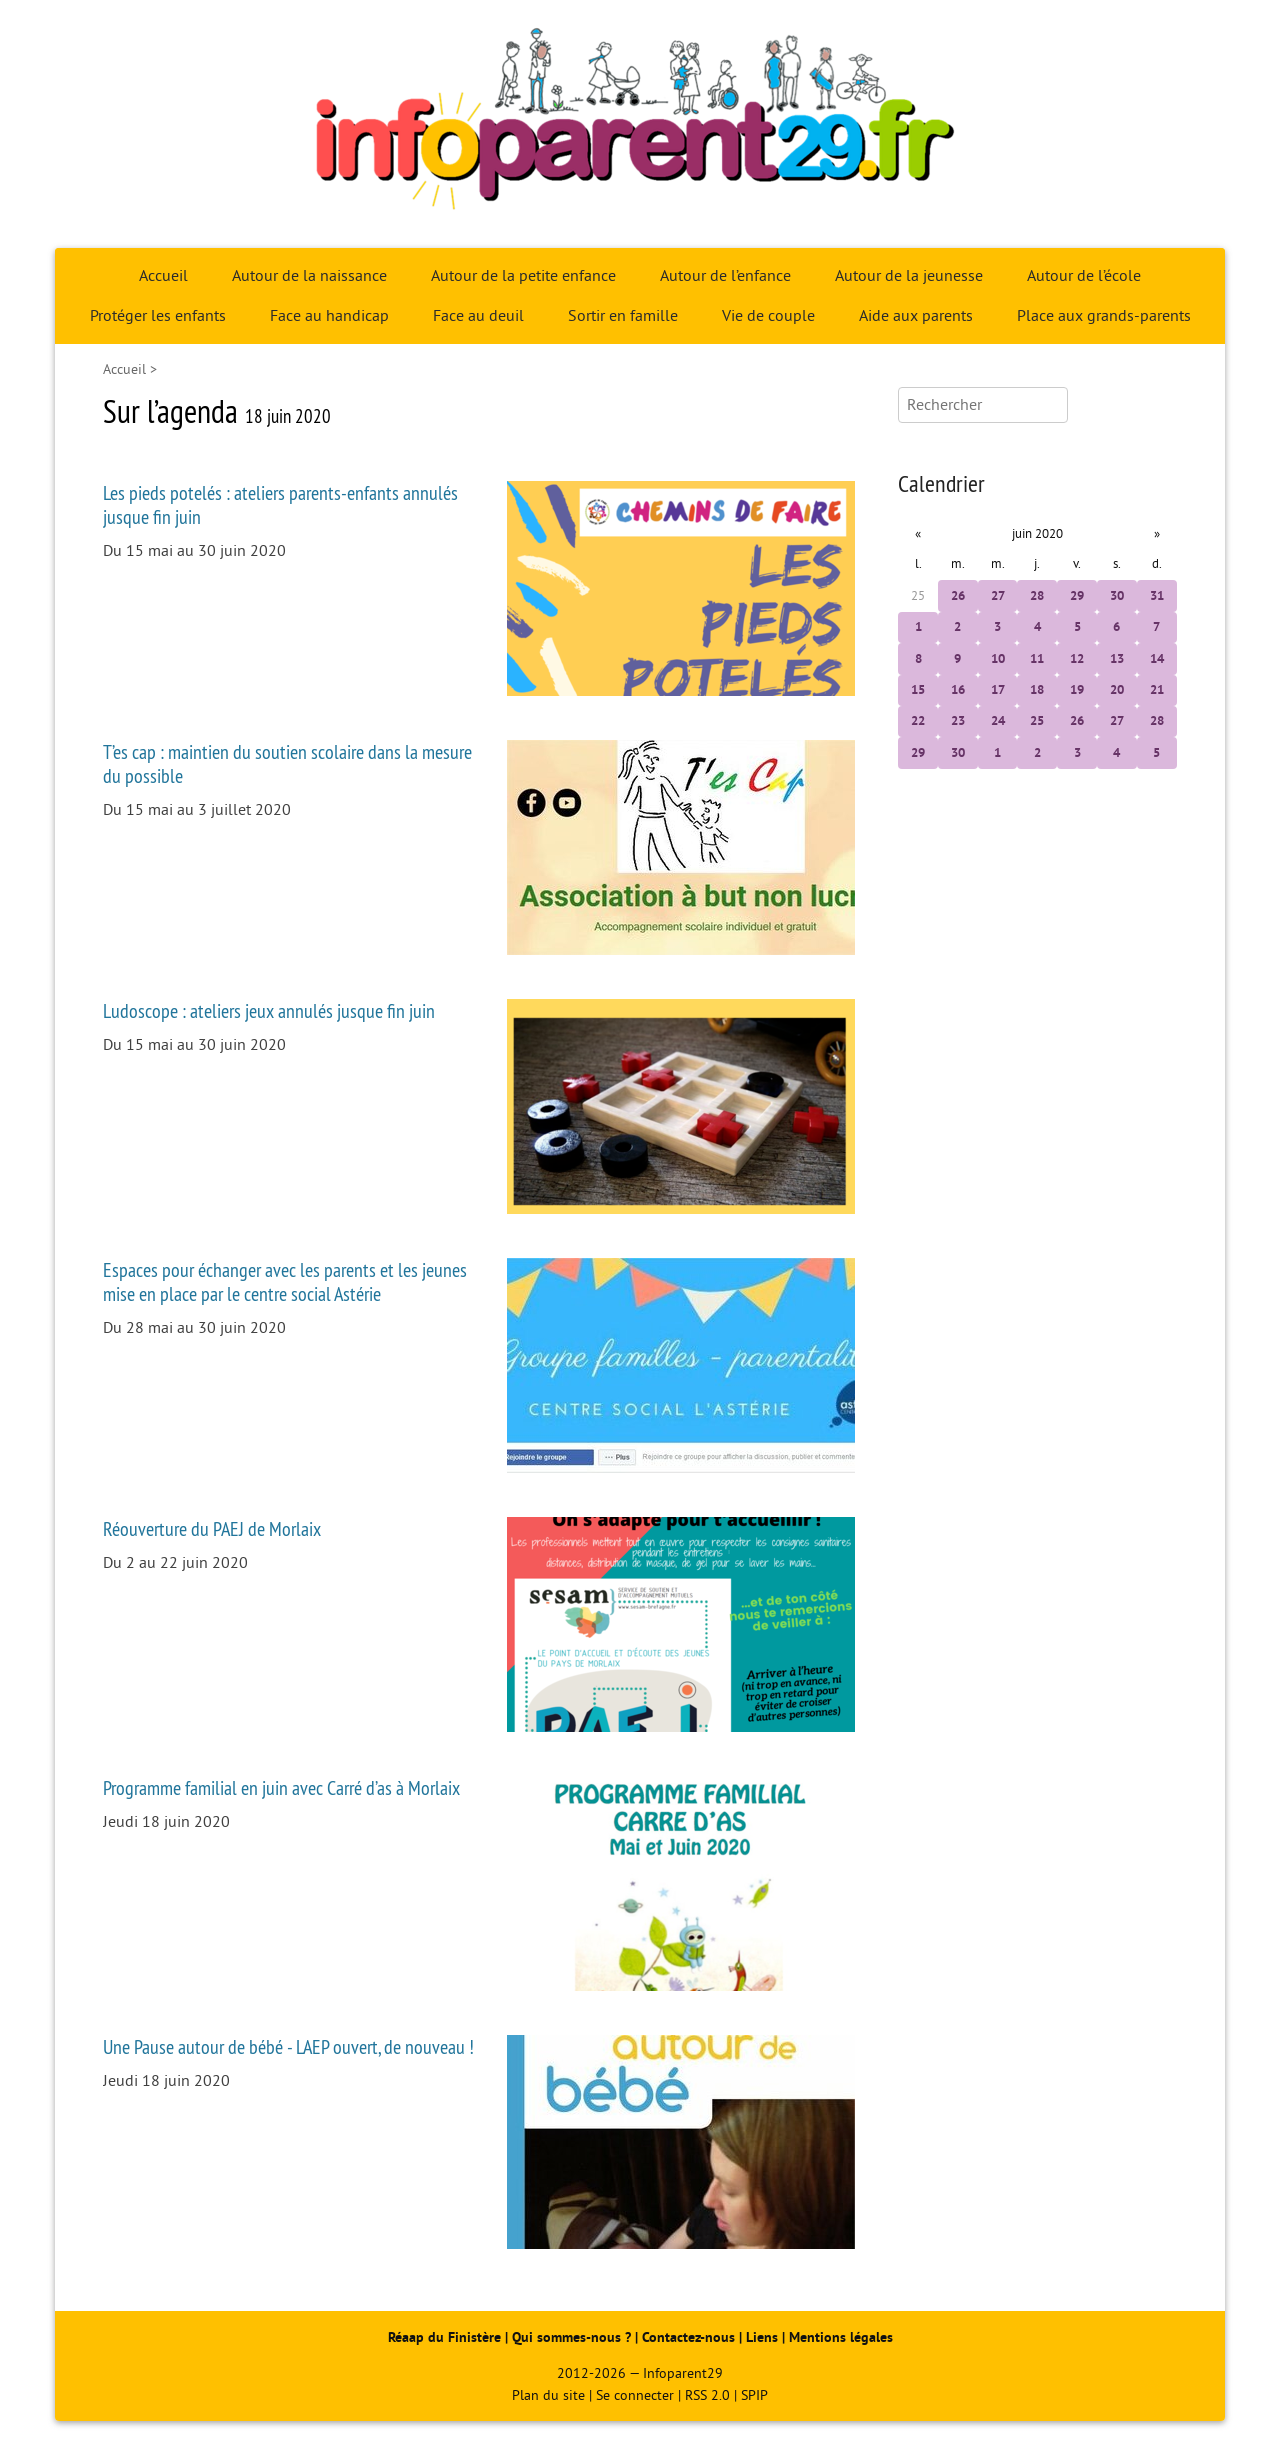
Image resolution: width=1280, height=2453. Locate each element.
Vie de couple (768, 316)
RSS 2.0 (707, 2395)
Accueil (163, 276)
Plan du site (548, 2395)
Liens (762, 2337)
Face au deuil (478, 316)
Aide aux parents (916, 316)
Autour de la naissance (309, 276)
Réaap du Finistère (444, 2337)
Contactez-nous (688, 2337)
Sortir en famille (623, 316)
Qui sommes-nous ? (573, 2337)
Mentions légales (841, 2337)
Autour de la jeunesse (909, 276)
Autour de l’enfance (725, 276)
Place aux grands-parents (1104, 316)
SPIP (754, 2395)
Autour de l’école (1084, 276)
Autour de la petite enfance (523, 276)
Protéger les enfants (158, 316)
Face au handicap (329, 316)
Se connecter (635, 2395)
